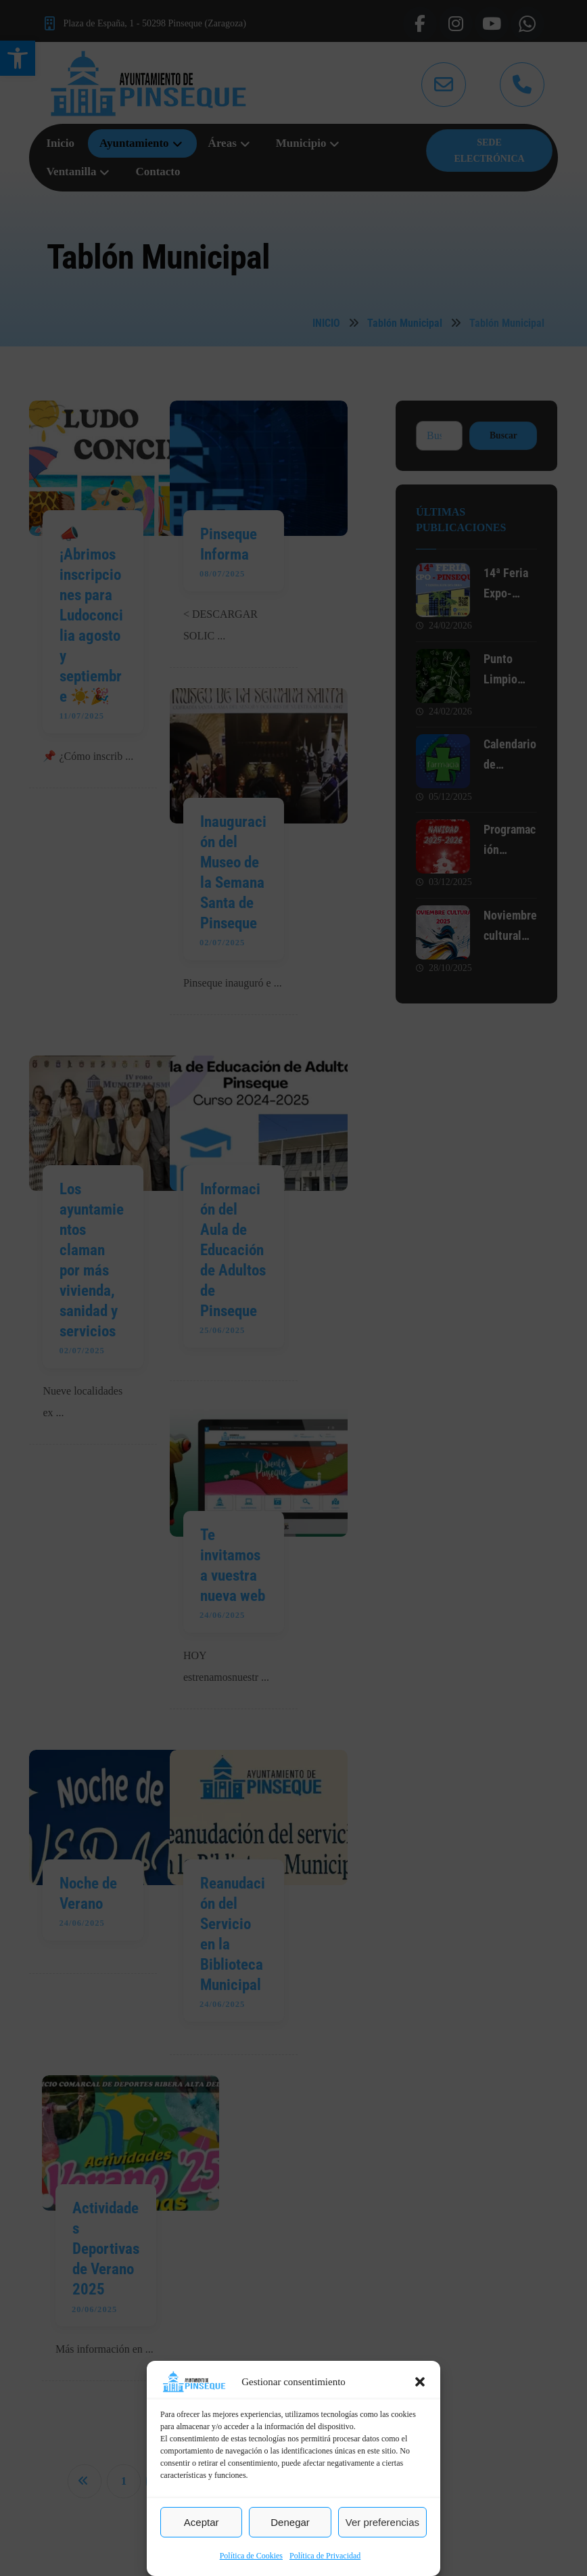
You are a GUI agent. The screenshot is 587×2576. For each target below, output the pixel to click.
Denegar (290, 2522)
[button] (420, 2382)
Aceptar (201, 2522)
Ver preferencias (382, 2522)
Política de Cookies (251, 2555)
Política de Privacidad (324, 2555)
